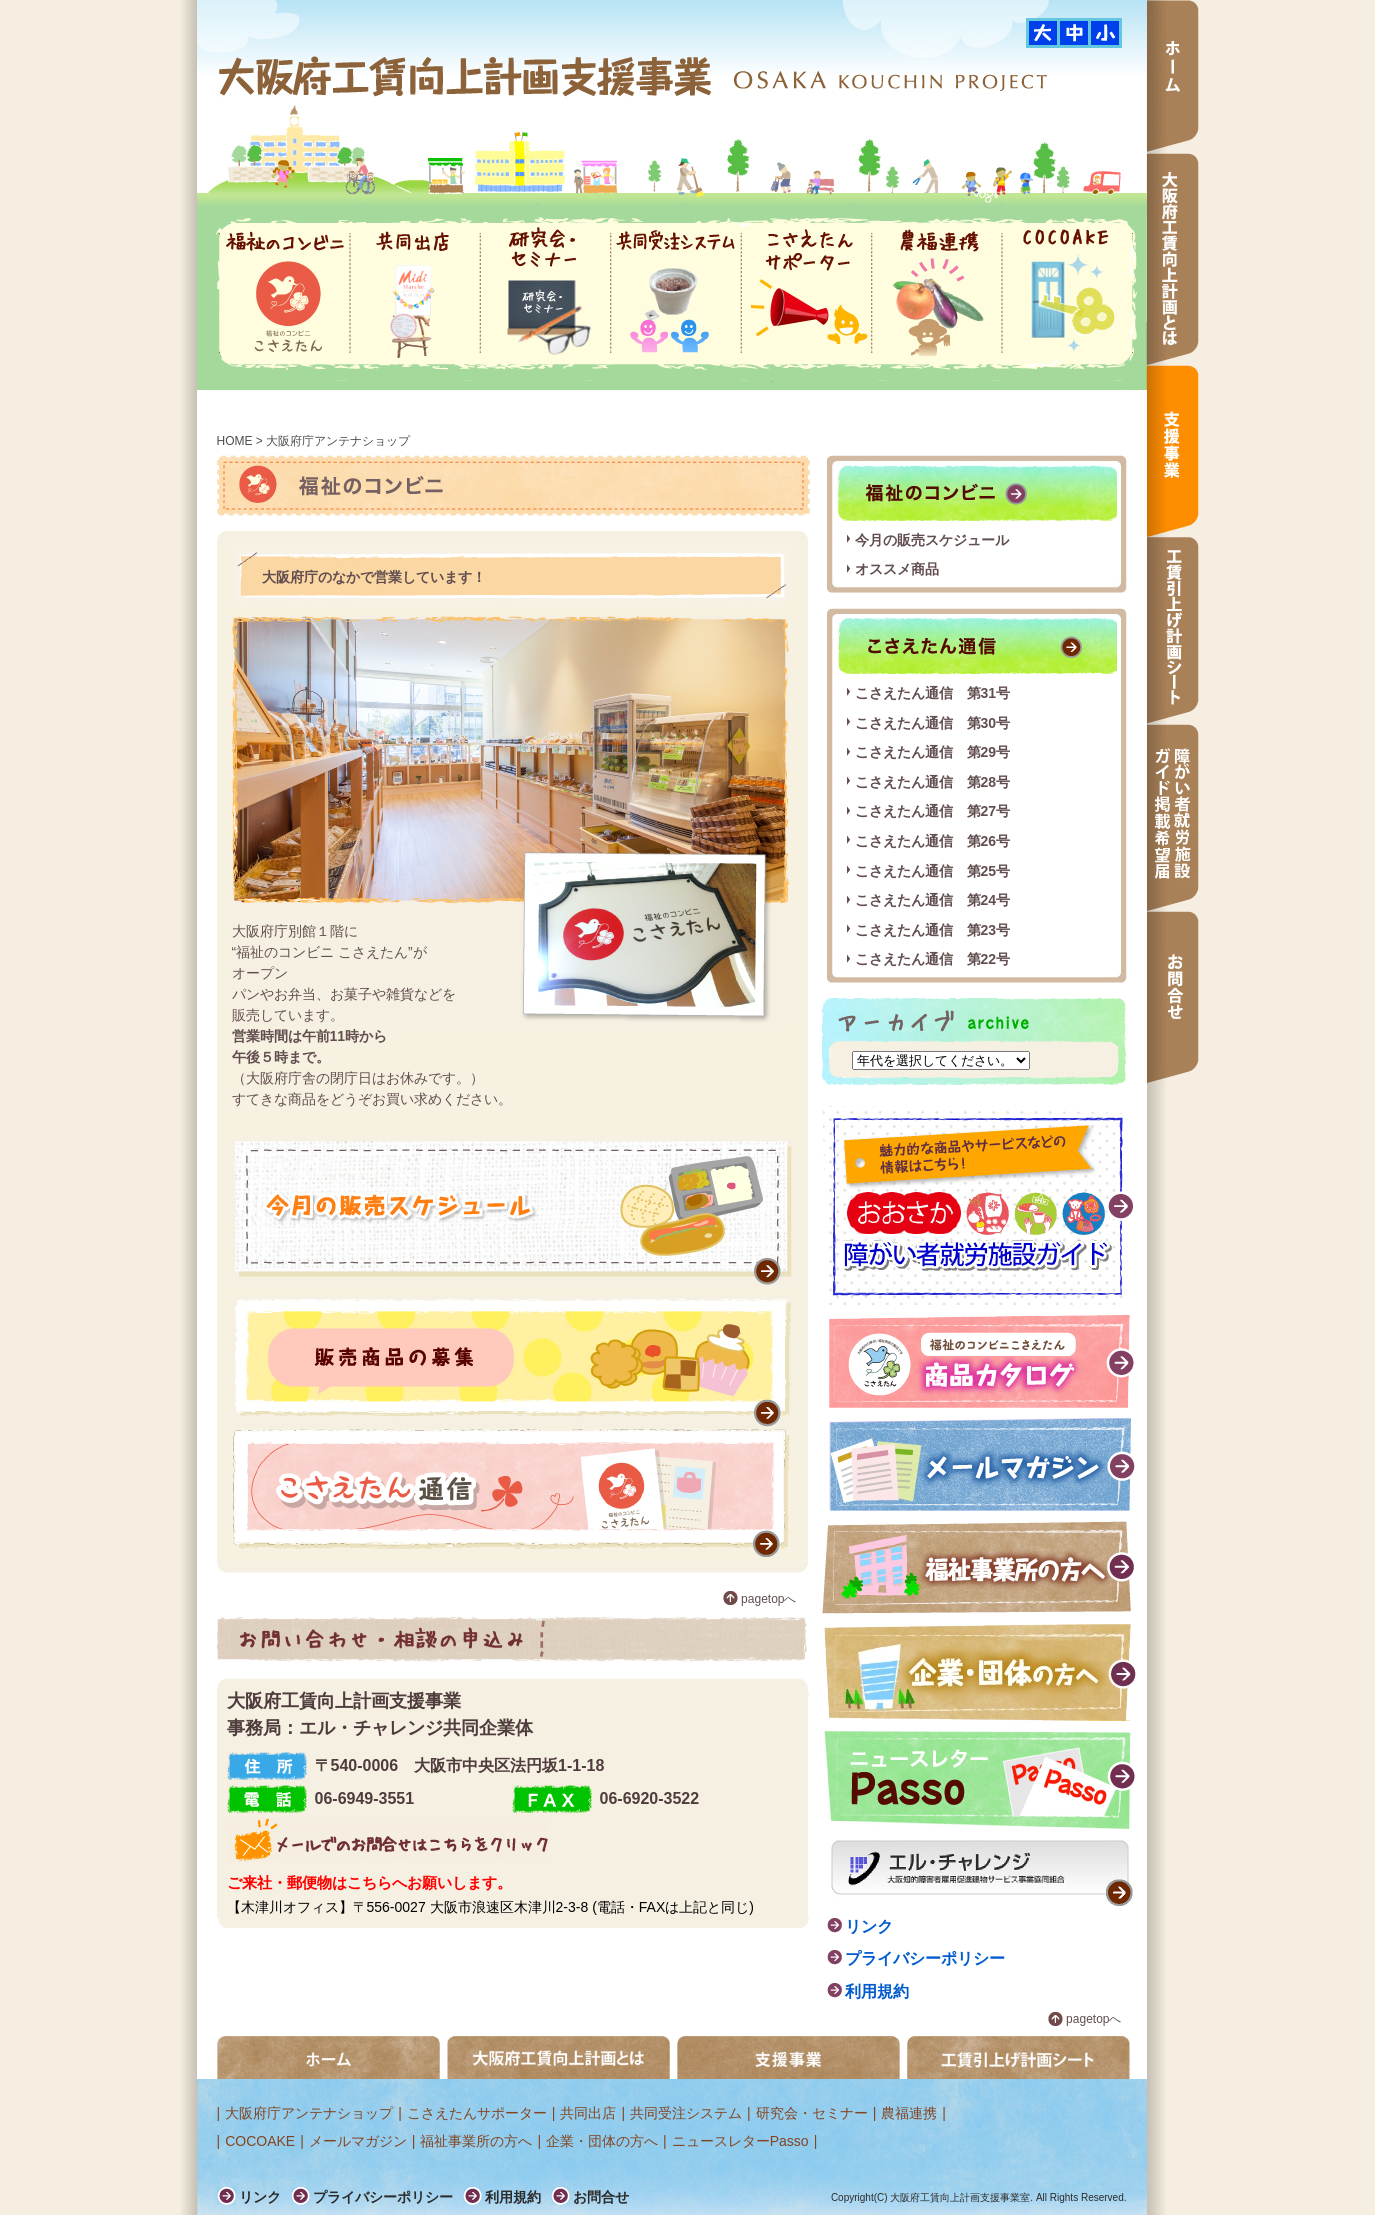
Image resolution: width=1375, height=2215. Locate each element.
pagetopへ (768, 1599)
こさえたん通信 (512, 1493)
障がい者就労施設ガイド (979, 1205)
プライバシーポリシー (925, 1958)
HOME (235, 441)
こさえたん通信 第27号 (933, 811)
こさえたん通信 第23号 (933, 930)
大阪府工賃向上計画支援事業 (467, 76)
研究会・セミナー (545, 293)
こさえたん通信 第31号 (933, 693)
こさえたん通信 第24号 (933, 900)
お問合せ (1173, 997)
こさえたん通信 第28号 (933, 782)
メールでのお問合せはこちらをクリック (387, 1840)
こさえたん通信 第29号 (933, 752)
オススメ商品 (897, 569)
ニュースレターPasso (740, 2141)
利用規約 (877, 1991)
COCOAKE (1067, 293)
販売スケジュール (512, 1213)
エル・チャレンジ (982, 1873)
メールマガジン (983, 1464)
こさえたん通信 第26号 (933, 841)
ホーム (1173, 76)
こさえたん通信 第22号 (933, 959)
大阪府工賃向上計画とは (1173, 259)
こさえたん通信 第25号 (933, 871)
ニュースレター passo (980, 1780)
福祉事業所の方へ (979, 1567)
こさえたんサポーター (806, 293)
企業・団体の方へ (980, 1672)
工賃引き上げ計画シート (1018, 2057)
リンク (869, 1926)
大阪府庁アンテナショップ (309, 2113)
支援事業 (1173, 451)
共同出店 (415, 293)
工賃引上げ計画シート (1173, 630)
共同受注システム (676, 293)
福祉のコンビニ (284, 293)
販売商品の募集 (512, 1362)
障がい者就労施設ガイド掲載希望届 (1173, 817)
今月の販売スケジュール (932, 540)
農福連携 (937, 293)
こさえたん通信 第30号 (933, 723)
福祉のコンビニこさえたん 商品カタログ (983, 1361)
